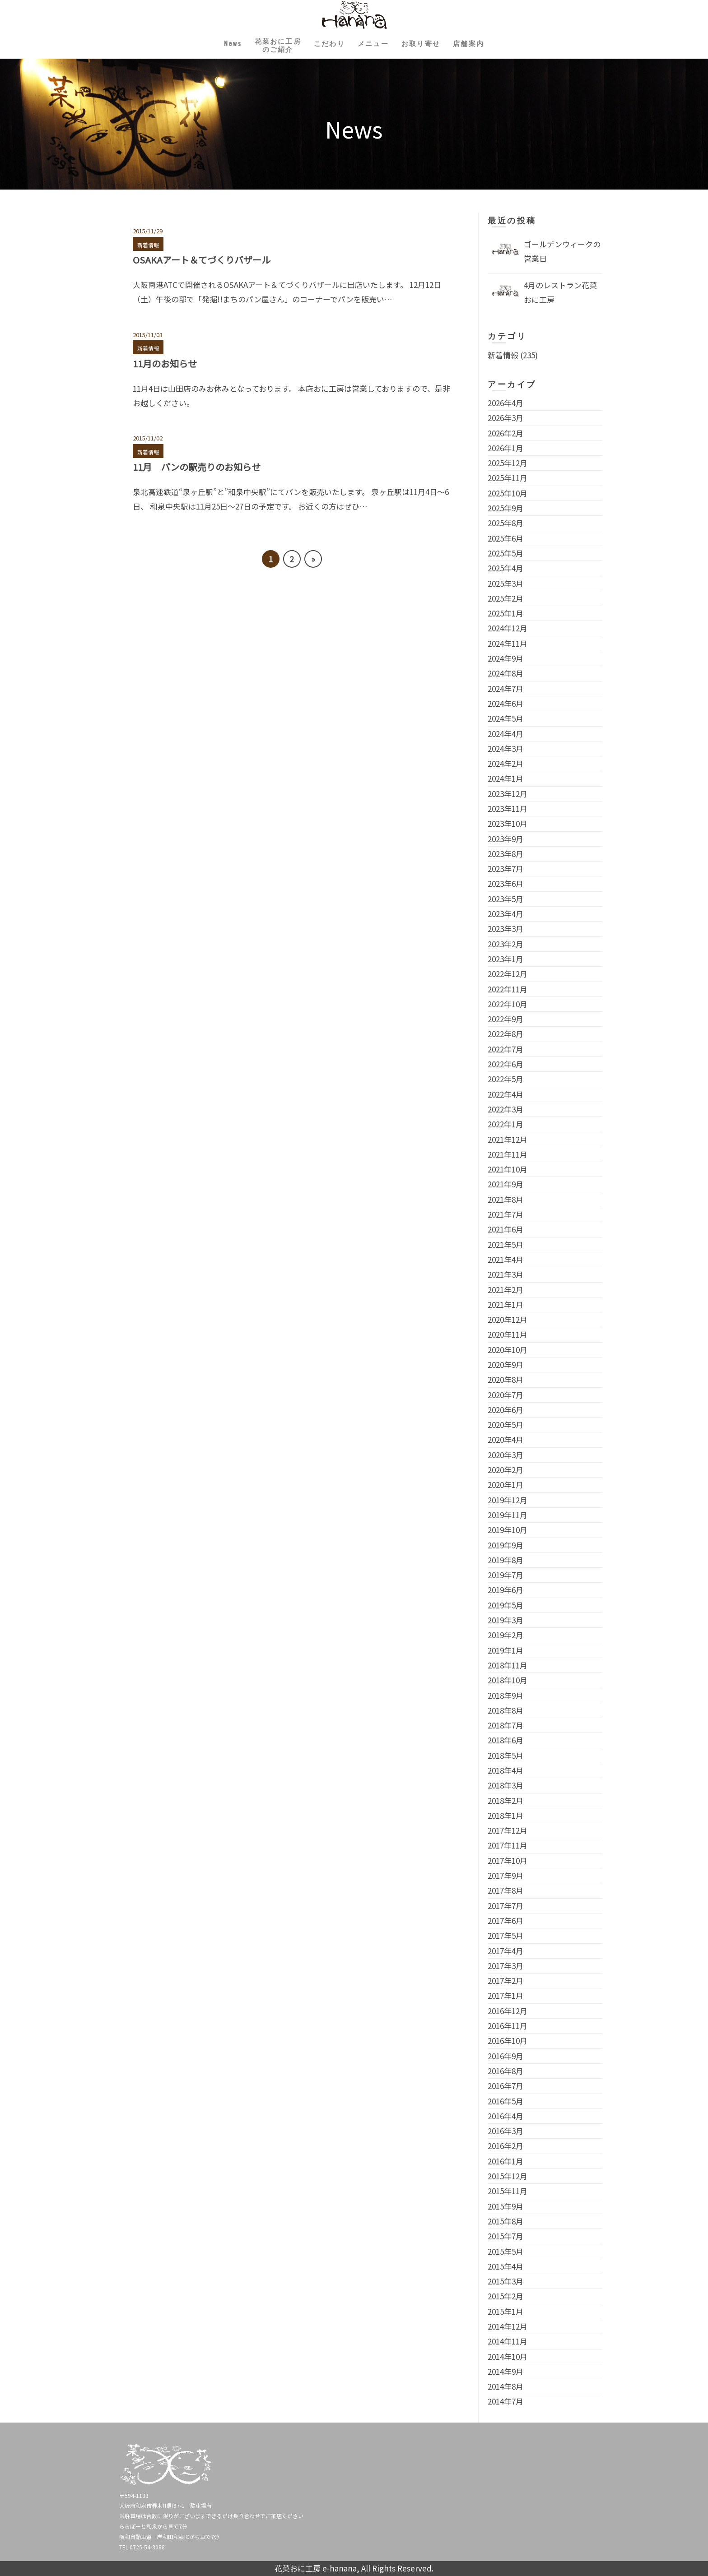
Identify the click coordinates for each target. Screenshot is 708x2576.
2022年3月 (505, 1109)
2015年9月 (505, 2206)
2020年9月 (505, 1364)
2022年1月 (505, 1124)
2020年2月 (505, 1469)
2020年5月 (505, 1424)
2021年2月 (505, 1289)
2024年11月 (507, 643)
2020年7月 (505, 1394)
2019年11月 (507, 1514)
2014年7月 (505, 2401)
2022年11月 (507, 989)
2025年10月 (507, 493)
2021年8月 (505, 1199)
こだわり (326, 43)
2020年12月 (507, 1319)
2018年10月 (507, 1680)
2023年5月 (505, 898)
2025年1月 (505, 613)
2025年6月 (505, 538)
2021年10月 (507, 1169)
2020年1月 (505, 1484)
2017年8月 (505, 1890)
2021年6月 (505, 1229)
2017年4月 (505, 1950)
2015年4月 (505, 2266)
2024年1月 (505, 778)
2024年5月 (505, 718)
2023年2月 (505, 944)
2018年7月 (505, 1725)
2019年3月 (505, 1620)
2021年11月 (507, 1154)
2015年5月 (505, 2251)
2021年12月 (507, 1139)
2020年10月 (507, 1349)
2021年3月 (505, 1274)
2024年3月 (505, 748)
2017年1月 (505, 1995)
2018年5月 (505, 1755)
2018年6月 (505, 1740)
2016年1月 (505, 2161)
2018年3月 (505, 1785)
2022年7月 (505, 1049)
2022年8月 (505, 1033)
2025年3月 (505, 583)
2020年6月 (505, 1409)
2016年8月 (505, 2070)
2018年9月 (505, 1695)
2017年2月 (505, 1980)
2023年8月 (505, 853)
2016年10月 (507, 2040)
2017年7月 (505, 1905)
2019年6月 (505, 1589)
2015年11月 (507, 2190)
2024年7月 (505, 688)
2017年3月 (505, 1965)
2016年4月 (505, 2116)
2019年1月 (505, 1650)
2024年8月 (505, 673)
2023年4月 (505, 913)
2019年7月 (505, 1574)
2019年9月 (505, 1545)
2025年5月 (505, 553)
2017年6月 (505, 1920)
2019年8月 (505, 1560)
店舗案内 (486, 43)
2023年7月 (505, 868)
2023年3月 (505, 928)
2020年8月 (505, 1379)
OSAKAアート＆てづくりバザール (201, 259)
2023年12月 (507, 793)
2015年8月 (505, 2221)
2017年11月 (507, 1845)
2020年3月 (505, 1454)
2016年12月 (507, 2010)
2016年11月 (507, 2025)
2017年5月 (505, 1935)
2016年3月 (505, 2130)
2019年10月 (507, 1529)
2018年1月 (505, 1815)
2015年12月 (507, 2176)
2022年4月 (505, 1094)
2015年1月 (505, 2311)
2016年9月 (505, 2056)
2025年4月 (505, 568)
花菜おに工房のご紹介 (267, 45)
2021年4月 (505, 1259)
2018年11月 (507, 1665)
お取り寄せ (431, 43)
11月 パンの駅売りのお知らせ (197, 466)
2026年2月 (505, 433)
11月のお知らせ (165, 363)
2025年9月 (505, 508)
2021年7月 (505, 1214)
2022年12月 (507, 973)
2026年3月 (505, 417)
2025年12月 (507, 462)
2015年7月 (505, 2236)
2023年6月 (505, 883)
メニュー (376, 43)
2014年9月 (505, 2371)
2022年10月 (507, 1004)
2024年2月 (505, 763)
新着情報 (148, 245)
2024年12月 (507, 628)
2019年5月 (505, 1605)
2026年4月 (505, 402)
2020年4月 (505, 1439)
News (215, 43)
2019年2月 (505, 1634)
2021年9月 (505, 1184)
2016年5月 (505, 2101)
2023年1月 (505, 958)
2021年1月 (505, 1304)
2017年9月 (505, 1875)
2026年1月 (505, 448)
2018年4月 (505, 1770)
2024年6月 (505, 703)
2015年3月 (505, 2281)
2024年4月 (505, 733)
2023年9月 (505, 838)
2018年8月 (505, 1710)
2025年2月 (505, 598)
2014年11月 (507, 2341)
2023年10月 (507, 823)
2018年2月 (505, 1800)
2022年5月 (505, 1078)
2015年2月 (505, 2296)
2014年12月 (507, 2326)
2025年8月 (505, 522)
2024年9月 (505, 658)
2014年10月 (507, 2356)
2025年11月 (507, 477)
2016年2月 (505, 2145)
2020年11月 (507, 1334)
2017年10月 (507, 1860)
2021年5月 (505, 1244)
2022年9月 (505, 1018)
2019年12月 (507, 1500)
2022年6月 (505, 1064)
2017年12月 (507, 1830)
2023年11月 (507, 808)
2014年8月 (505, 2386)
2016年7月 (505, 2085)
